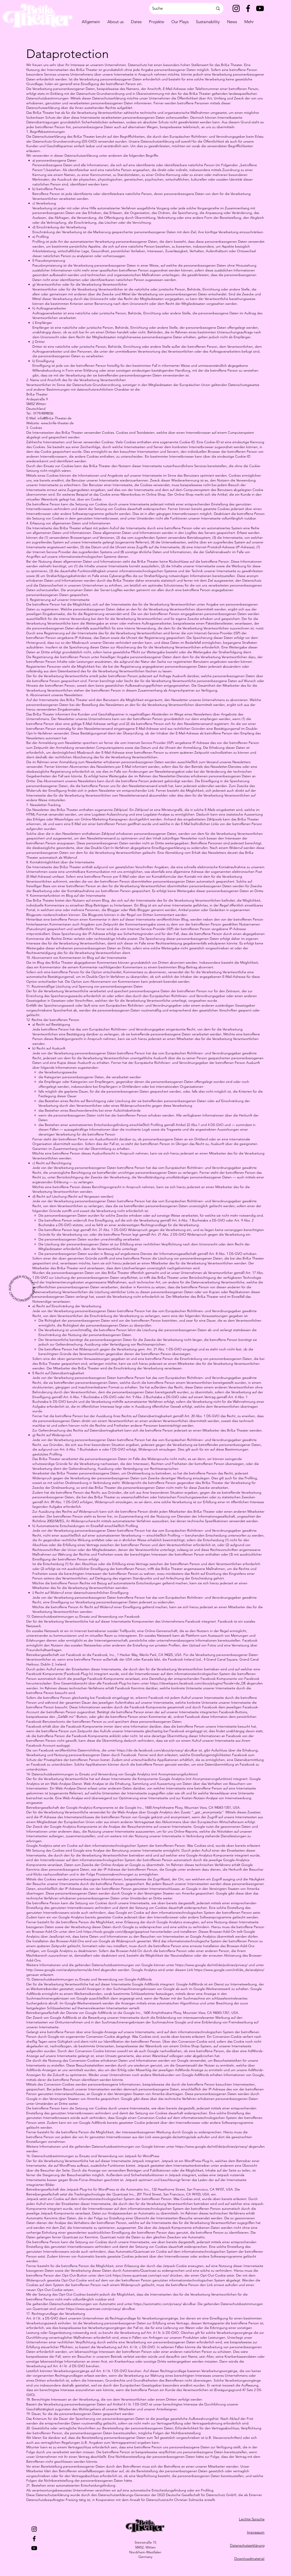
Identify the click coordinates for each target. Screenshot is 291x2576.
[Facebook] (248, 8)
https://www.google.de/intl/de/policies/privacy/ (211, 1965)
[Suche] (179, 8)
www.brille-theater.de (57, 423)
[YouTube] (260, 8)
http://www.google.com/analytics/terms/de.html (63, 1970)
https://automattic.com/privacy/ (158, 2304)
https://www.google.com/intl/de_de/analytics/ (229, 1970)
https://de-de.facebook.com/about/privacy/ (150, 1750)
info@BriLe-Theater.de (54, 418)
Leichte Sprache (251, 2519)
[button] (115, 22)
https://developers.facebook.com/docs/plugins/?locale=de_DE (198, 1683)
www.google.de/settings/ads (174, 2137)
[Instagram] (236, 8)
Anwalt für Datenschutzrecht (151, 2500)
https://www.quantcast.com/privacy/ (93, 2309)
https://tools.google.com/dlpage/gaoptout (116, 1931)
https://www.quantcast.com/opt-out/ (141, 2275)
